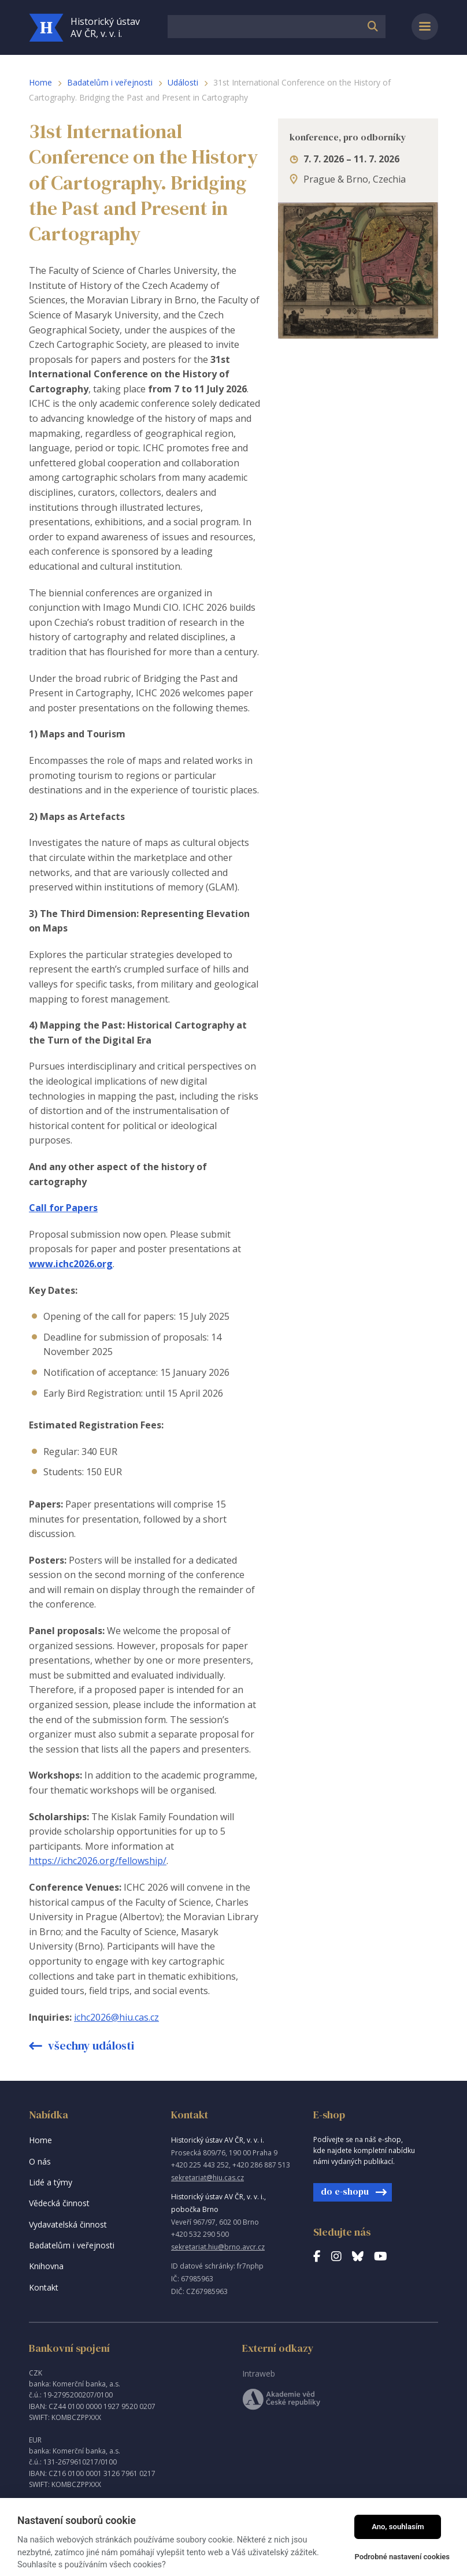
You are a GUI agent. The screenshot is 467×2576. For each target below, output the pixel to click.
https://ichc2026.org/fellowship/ (97, 1860)
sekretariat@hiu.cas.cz (207, 2177)
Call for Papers (63, 1207)
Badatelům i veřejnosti (110, 82)
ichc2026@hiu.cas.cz (116, 2017)
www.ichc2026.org (71, 1263)
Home (40, 82)
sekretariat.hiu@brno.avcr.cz (218, 2247)
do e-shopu (345, 2191)
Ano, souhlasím (398, 2526)
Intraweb (258, 2373)
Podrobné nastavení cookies (402, 2556)
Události (183, 82)
